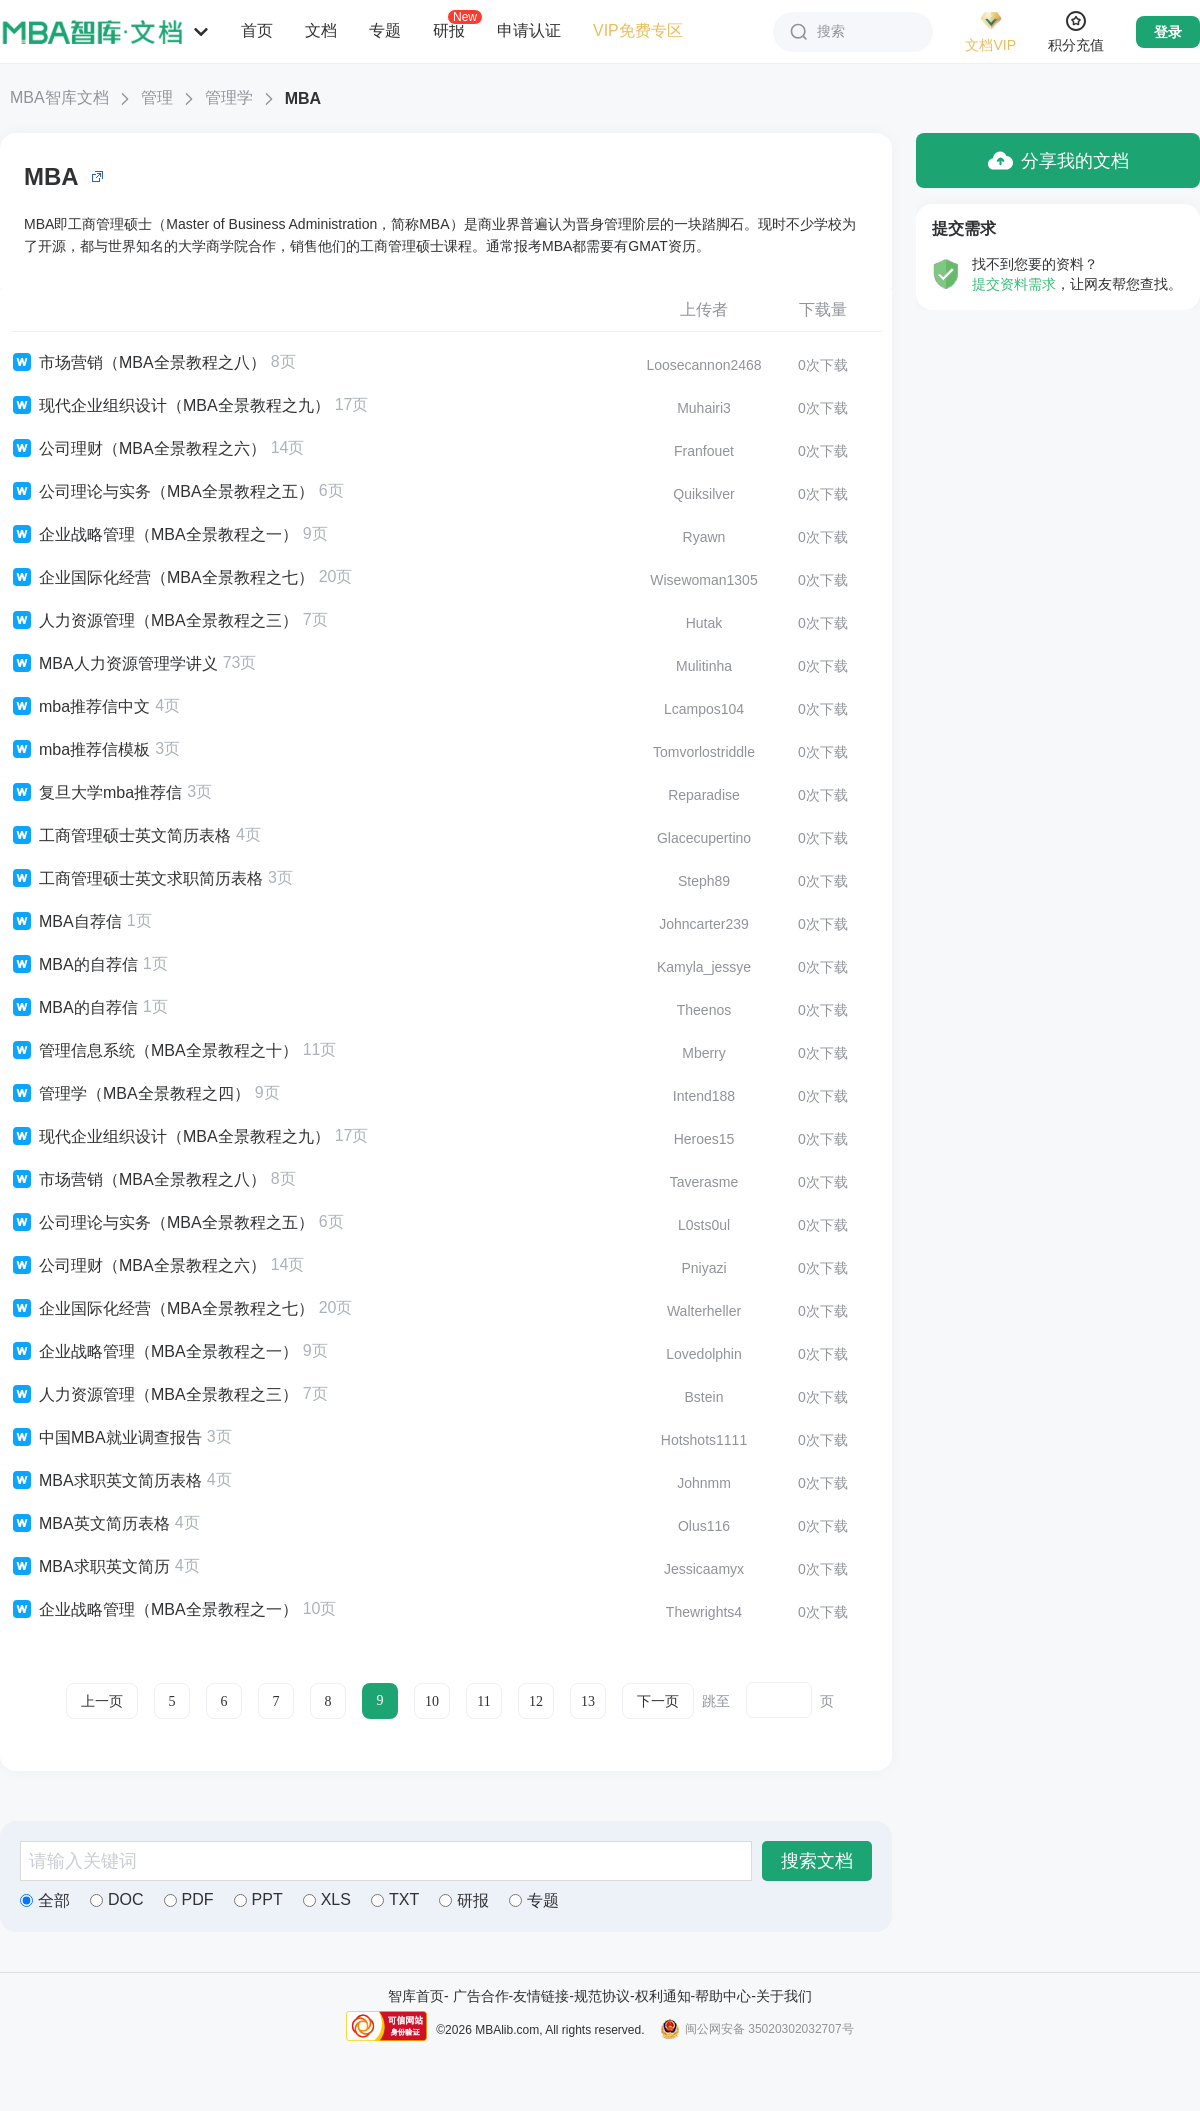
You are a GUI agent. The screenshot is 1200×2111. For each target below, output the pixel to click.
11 (483, 1701)
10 (432, 1701)
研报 (449, 30)
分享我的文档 (1058, 160)
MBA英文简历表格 (90, 1524)
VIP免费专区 (638, 30)
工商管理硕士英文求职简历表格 (136, 879)
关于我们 (784, 1996)
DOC (117, 1899)
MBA (303, 98)
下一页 (658, 1701)
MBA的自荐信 (74, 965)
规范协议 (602, 1996)
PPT (258, 1899)
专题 (385, 30)
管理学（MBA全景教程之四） (130, 1094)
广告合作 (481, 1996)
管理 (157, 97)
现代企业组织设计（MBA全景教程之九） (170, 406)
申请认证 (529, 30)
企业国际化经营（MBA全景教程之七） (162, 578)
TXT (395, 1899)
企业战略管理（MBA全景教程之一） (154, 535)
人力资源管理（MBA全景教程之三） (154, 621)
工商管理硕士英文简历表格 (120, 836)
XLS (327, 1899)
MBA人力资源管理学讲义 (114, 664)
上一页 (102, 1701)
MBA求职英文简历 (90, 1567)
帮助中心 (723, 1996)
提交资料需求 (1014, 284)
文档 (321, 30)
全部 (45, 1900)
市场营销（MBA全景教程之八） (138, 363)
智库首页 (416, 1996)
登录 (1168, 32)
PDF (189, 1899)
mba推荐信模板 (80, 750)
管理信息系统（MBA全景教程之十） (154, 1051)
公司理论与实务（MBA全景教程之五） (162, 492)
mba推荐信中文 (80, 707)
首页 (257, 30)
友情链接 (541, 1996)
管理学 (229, 97)
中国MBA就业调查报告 (106, 1438)
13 (588, 1701)
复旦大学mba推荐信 (96, 793)
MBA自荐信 (66, 922)
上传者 (704, 309)
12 (536, 1701)
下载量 (823, 309)
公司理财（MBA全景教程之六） (138, 449)
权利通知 (663, 1996)
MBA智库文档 (59, 97)
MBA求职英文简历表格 (106, 1481)
